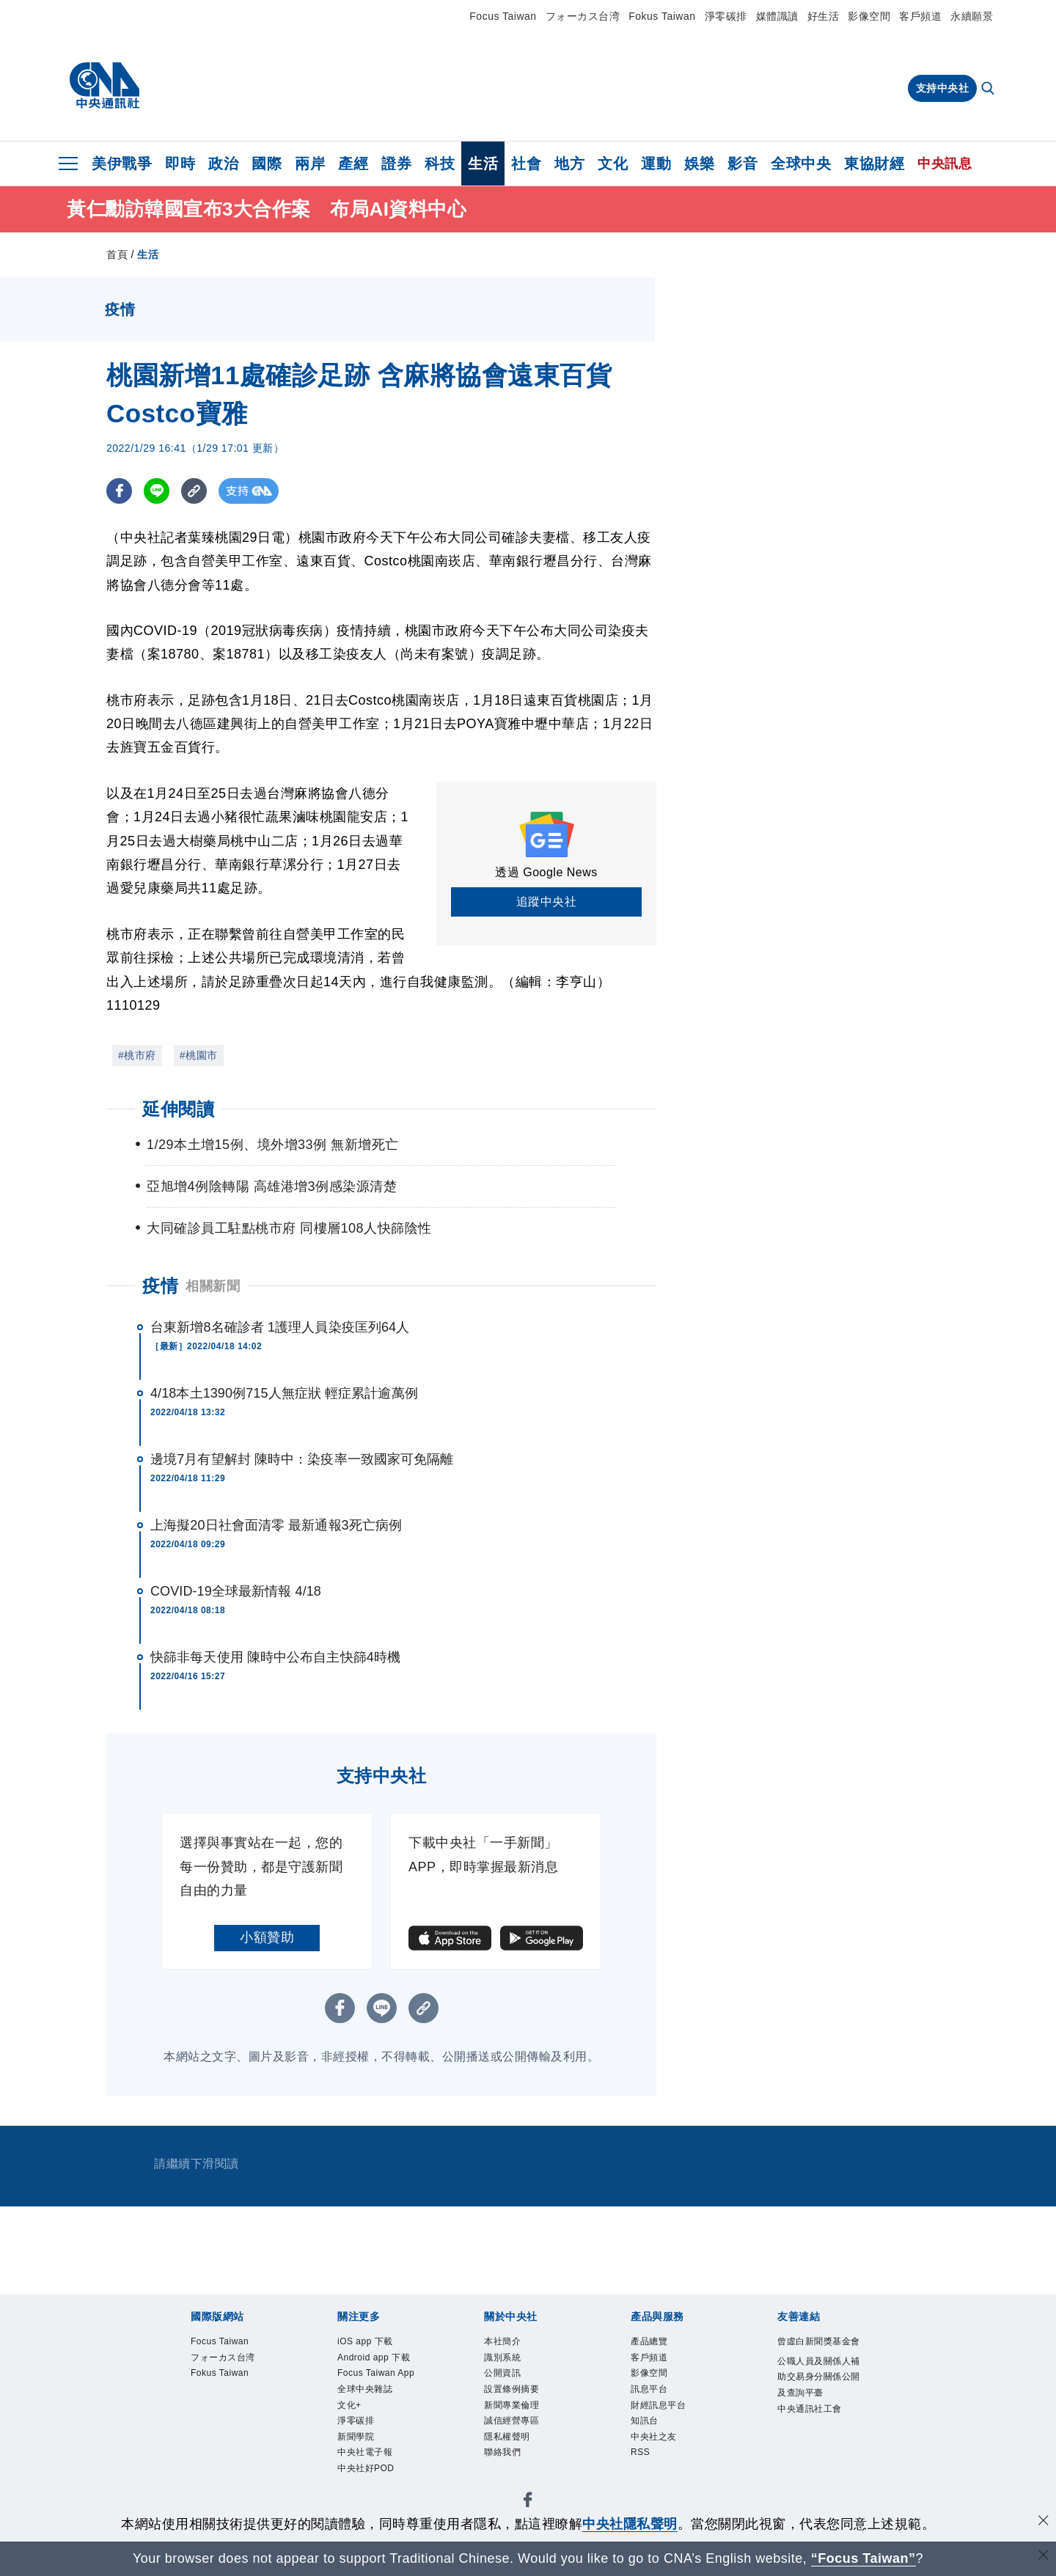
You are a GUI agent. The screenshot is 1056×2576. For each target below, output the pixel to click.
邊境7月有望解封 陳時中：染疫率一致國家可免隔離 (301, 1459)
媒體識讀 (777, 16)
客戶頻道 (920, 16)
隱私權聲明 (509, 2442)
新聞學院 (357, 2442)
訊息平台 (650, 2391)
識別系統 (504, 2358)
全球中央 (801, 163)
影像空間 (869, 16)
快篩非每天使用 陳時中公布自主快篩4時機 (275, 1657)
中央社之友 (656, 2442)
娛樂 (699, 163)
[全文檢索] (989, 89)
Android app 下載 (376, 2358)
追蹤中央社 (546, 901)
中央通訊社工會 (812, 2428)
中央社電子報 (367, 2458)
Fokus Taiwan (661, 16)
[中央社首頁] (104, 86)
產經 (353, 163)
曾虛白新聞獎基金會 (817, 2350)
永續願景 (971, 16)
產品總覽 (650, 2341)
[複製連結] (194, 491)
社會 (526, 163)
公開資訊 (504, 2375)
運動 (656, 163)
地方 (569, 163)
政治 (223, 163)
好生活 (823, 16)
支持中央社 (942, 88)
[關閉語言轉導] (1043, 2556)
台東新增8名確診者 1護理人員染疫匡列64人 (279, 1327)
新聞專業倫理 (513, 2408)
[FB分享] (119, 491)
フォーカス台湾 (583, 16)
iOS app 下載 (367, 2341)
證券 (396, 163)
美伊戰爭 (122, 163)
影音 (742, 163)
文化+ (350, 2408)
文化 (613, 163)
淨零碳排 (726, 16)
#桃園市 (199, 1055)
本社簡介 (504, 2341)
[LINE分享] (156, 491)
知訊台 (646, 2425)
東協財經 (874, 163)
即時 (180, 163)
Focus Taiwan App (378, 2375)
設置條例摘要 (513, 2391)
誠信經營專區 (513, 2425)
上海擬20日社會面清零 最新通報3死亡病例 (276, 1525)
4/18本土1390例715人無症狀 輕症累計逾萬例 (284, 1393)
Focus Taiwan (502, 16)
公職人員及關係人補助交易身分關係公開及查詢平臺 (817, 2395)
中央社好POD (368, 2475)
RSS (641, 2458)
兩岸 (310, 163)
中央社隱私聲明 (630, 2524)
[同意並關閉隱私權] (1043, 2522)
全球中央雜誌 (367, 2391)
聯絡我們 (504, 2458)
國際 (267, 163)
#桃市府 (137, 1055)
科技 (440, 163)
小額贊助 (267, 1937)
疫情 (160, 1286)
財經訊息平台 (660, 2408)
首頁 (117, 254)
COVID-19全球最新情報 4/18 (235, 1591)
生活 (483, 163)
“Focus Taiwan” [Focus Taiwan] (863, 2558)
